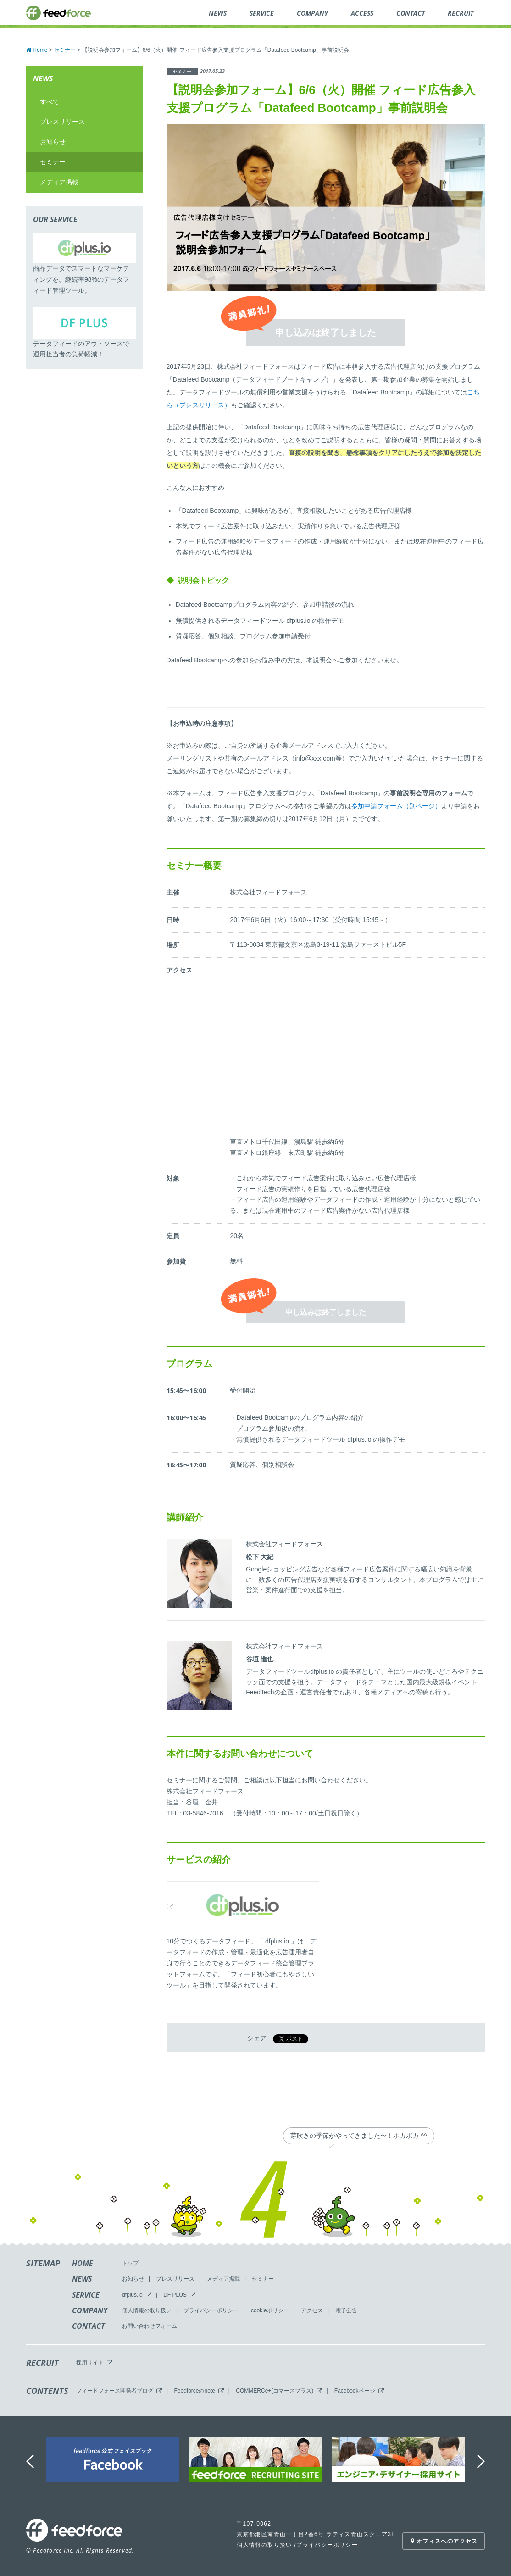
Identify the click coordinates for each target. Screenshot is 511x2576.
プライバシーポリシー (211, 2310)
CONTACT (88, 2326)
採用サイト (90, 2362)
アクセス (312, 2310)
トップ (130, 2263)
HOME (82, 2263)
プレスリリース (62, 121)
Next (482, 2461)
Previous (31, 2461)
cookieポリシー (270, 2310)
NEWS (82, 2279)
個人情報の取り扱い (147, 2310)
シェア (257, 2038)
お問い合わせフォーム (149, 2326)
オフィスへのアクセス (443, 2541)
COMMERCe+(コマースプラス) (274, 2390)
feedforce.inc (58, 13)
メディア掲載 (59, 182)
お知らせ (53, 141)
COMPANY (89, 2310)
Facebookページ (354, 2390)
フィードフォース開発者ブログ (114, 2390)
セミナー (53, 162)
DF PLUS (175, 2295)
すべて (49, 101)
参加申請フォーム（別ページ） (396, 806)
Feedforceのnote (194, 2390)
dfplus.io (132, 2295)
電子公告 (346, 2310)
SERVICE (86, 2295)
